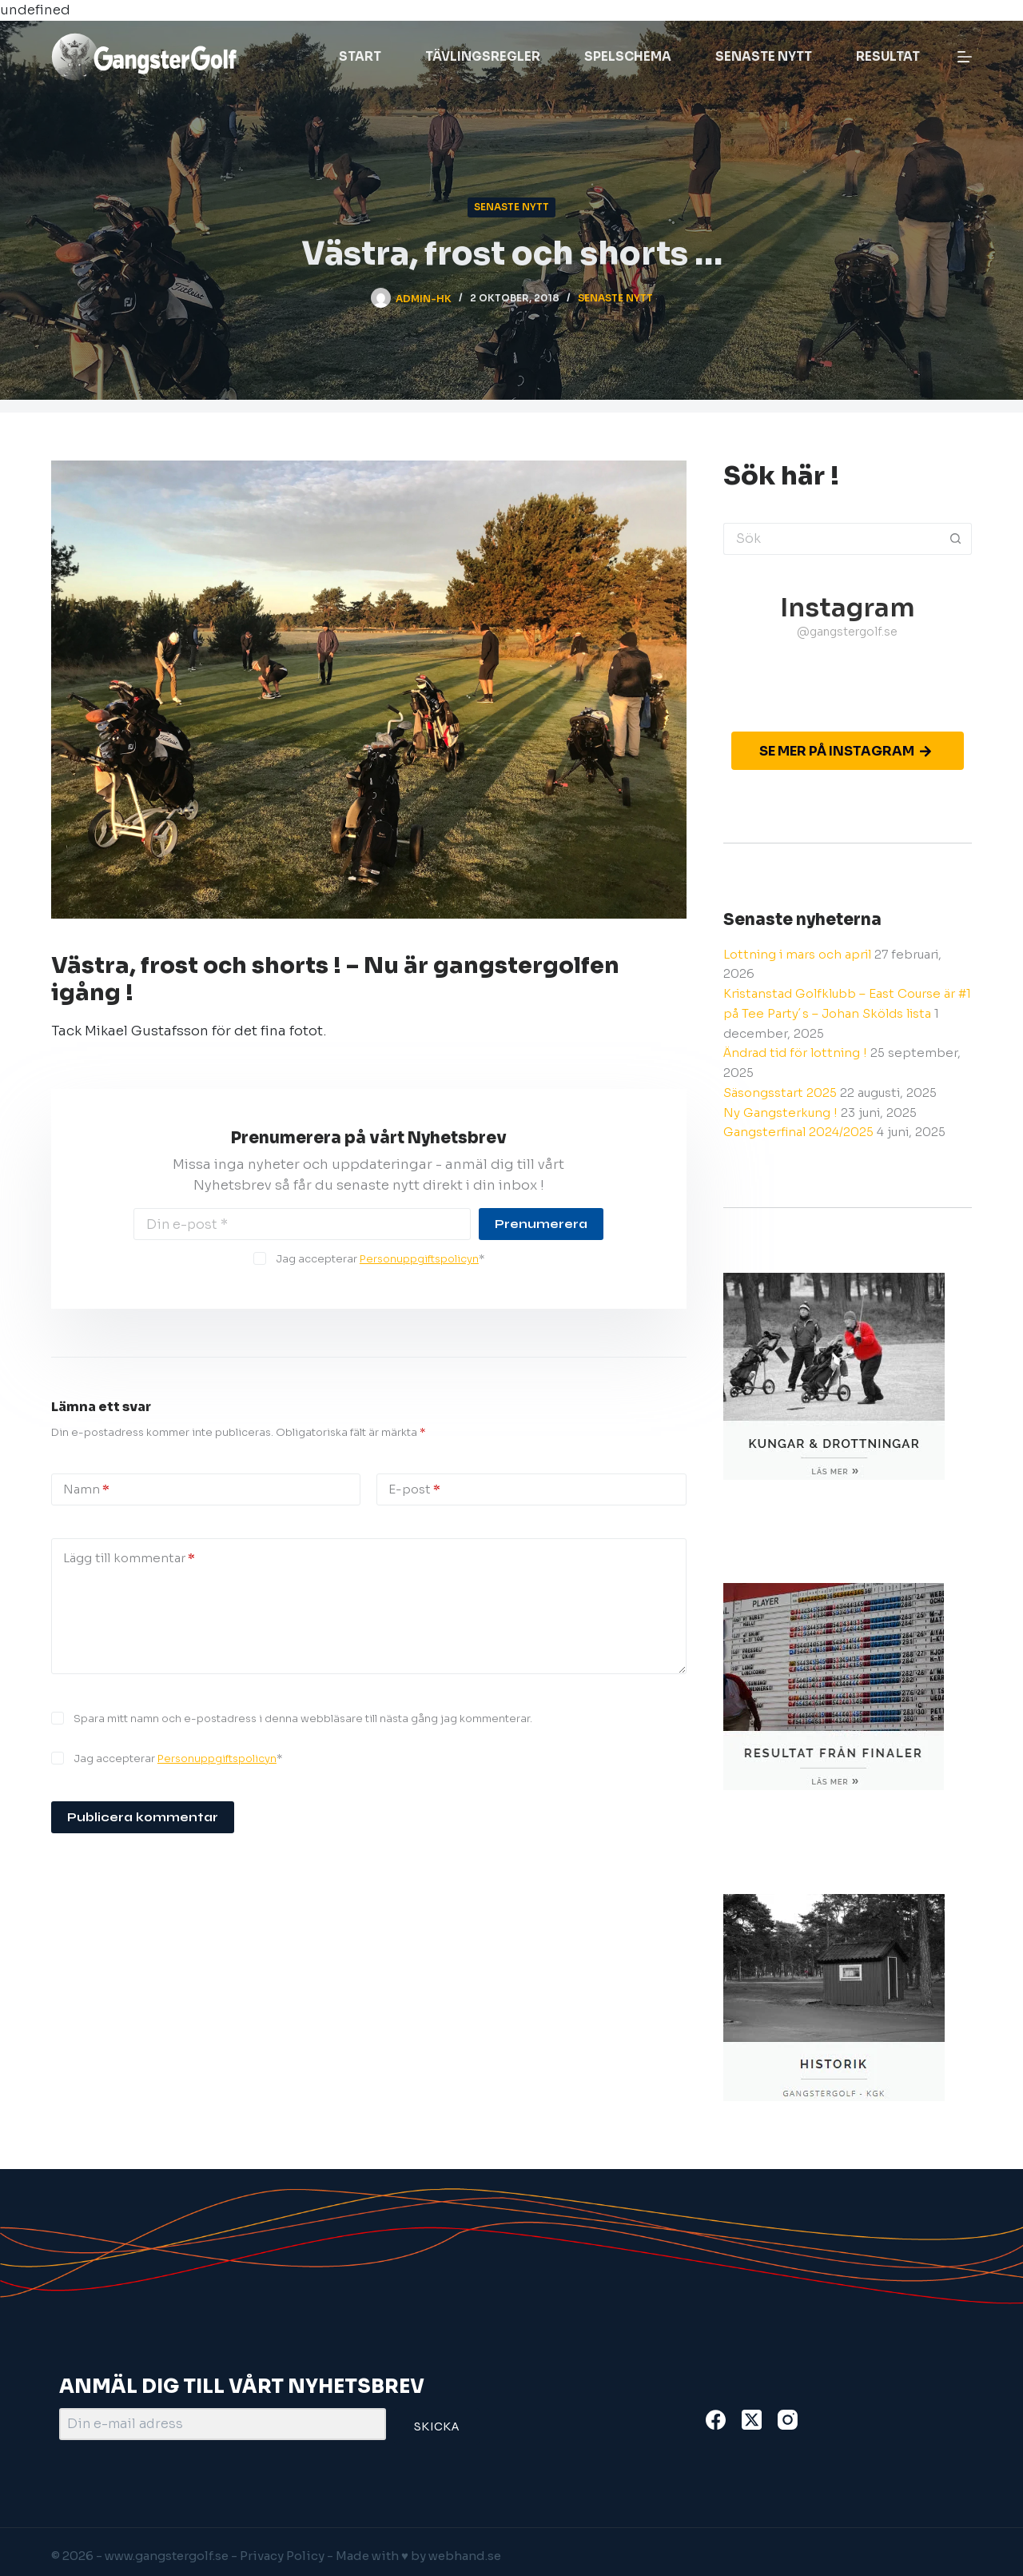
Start (360, 56)
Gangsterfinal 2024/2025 (798, 1131)
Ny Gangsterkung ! (780, 1112)
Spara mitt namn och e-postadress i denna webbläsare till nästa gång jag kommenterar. (303, 1718)
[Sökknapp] (956, 539)
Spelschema (627, 56)
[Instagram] (788, 2420)
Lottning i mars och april (797, 954)
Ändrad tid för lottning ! (795, 1052)
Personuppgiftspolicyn (419, 1259)
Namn (86, 1490)
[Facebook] (716, 2420)
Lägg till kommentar (129, 1558)
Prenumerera (541, 1224)
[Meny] (964, 57)
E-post (414, 1490)
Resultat (888, 56)
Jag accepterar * (380, 1259)
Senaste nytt (763, 56)
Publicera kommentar (142, 1817)
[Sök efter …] (831, 539)
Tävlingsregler (482, 56)
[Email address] (302, 1224)
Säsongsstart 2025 (780, 1092)
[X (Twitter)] (752, 2420)
